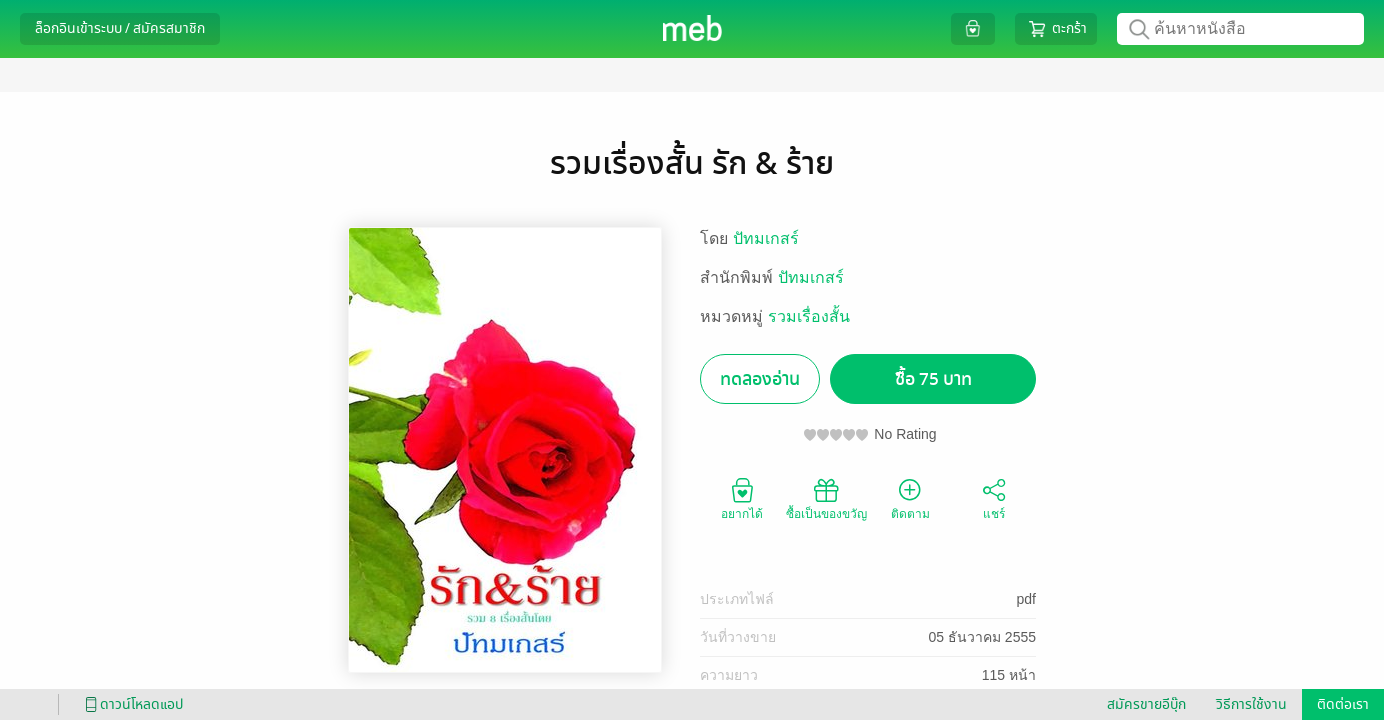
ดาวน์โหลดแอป (131, 704)
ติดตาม (910, 498)
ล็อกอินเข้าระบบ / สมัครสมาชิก (120, 28)
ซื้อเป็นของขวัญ (826, 498)
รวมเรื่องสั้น (809, 316)
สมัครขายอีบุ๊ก (1146, 704)
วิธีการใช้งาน (1251, 704)
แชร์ (994, 498)
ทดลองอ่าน (760, 379)
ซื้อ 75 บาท (933, 379)
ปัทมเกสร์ (766, 238)
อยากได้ (742, 498)
